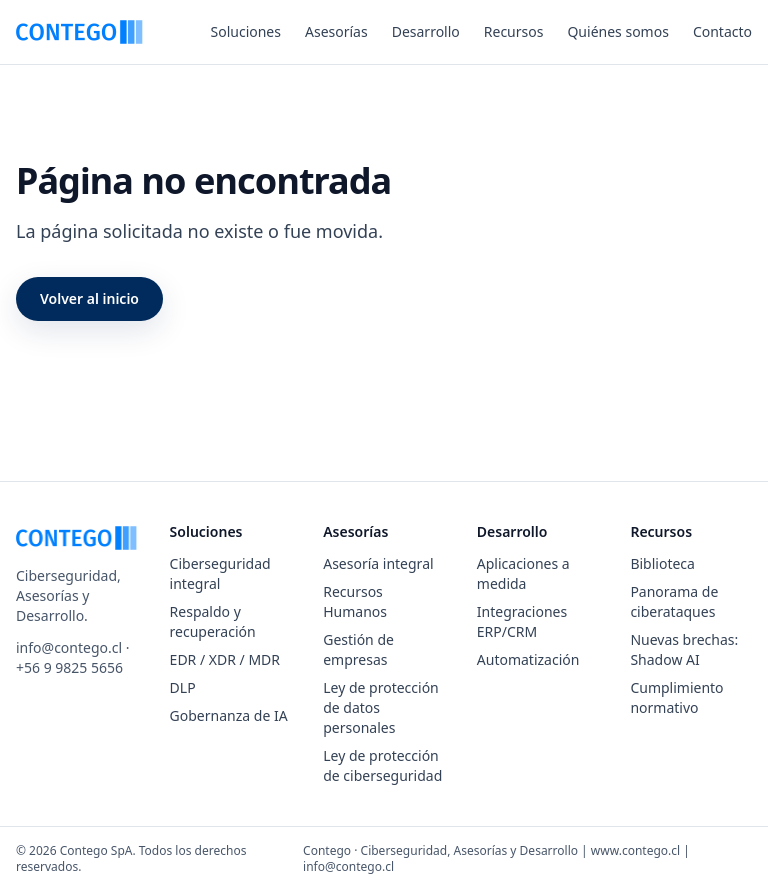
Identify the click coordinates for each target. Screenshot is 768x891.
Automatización (528, 659)
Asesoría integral (378, 563)
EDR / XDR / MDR (225, 659)
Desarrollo (426, 31)
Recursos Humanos (355, 601)
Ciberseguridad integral (220, 573)
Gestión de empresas (358, 649)
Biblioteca (662, 563)
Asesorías (336, 31)
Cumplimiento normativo (676, 697)
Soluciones (246, 31)
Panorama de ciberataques (674, 601)
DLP (183, 687)
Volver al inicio (89, 298)
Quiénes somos (617, 31)
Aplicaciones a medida (523, 573)
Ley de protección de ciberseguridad (382, 765)
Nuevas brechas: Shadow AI (684, 649)
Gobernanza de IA (229, 715)
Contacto (722, 31)
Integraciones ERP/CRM (522, 621)
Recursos (514, 31)
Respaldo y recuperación (213, 621)
